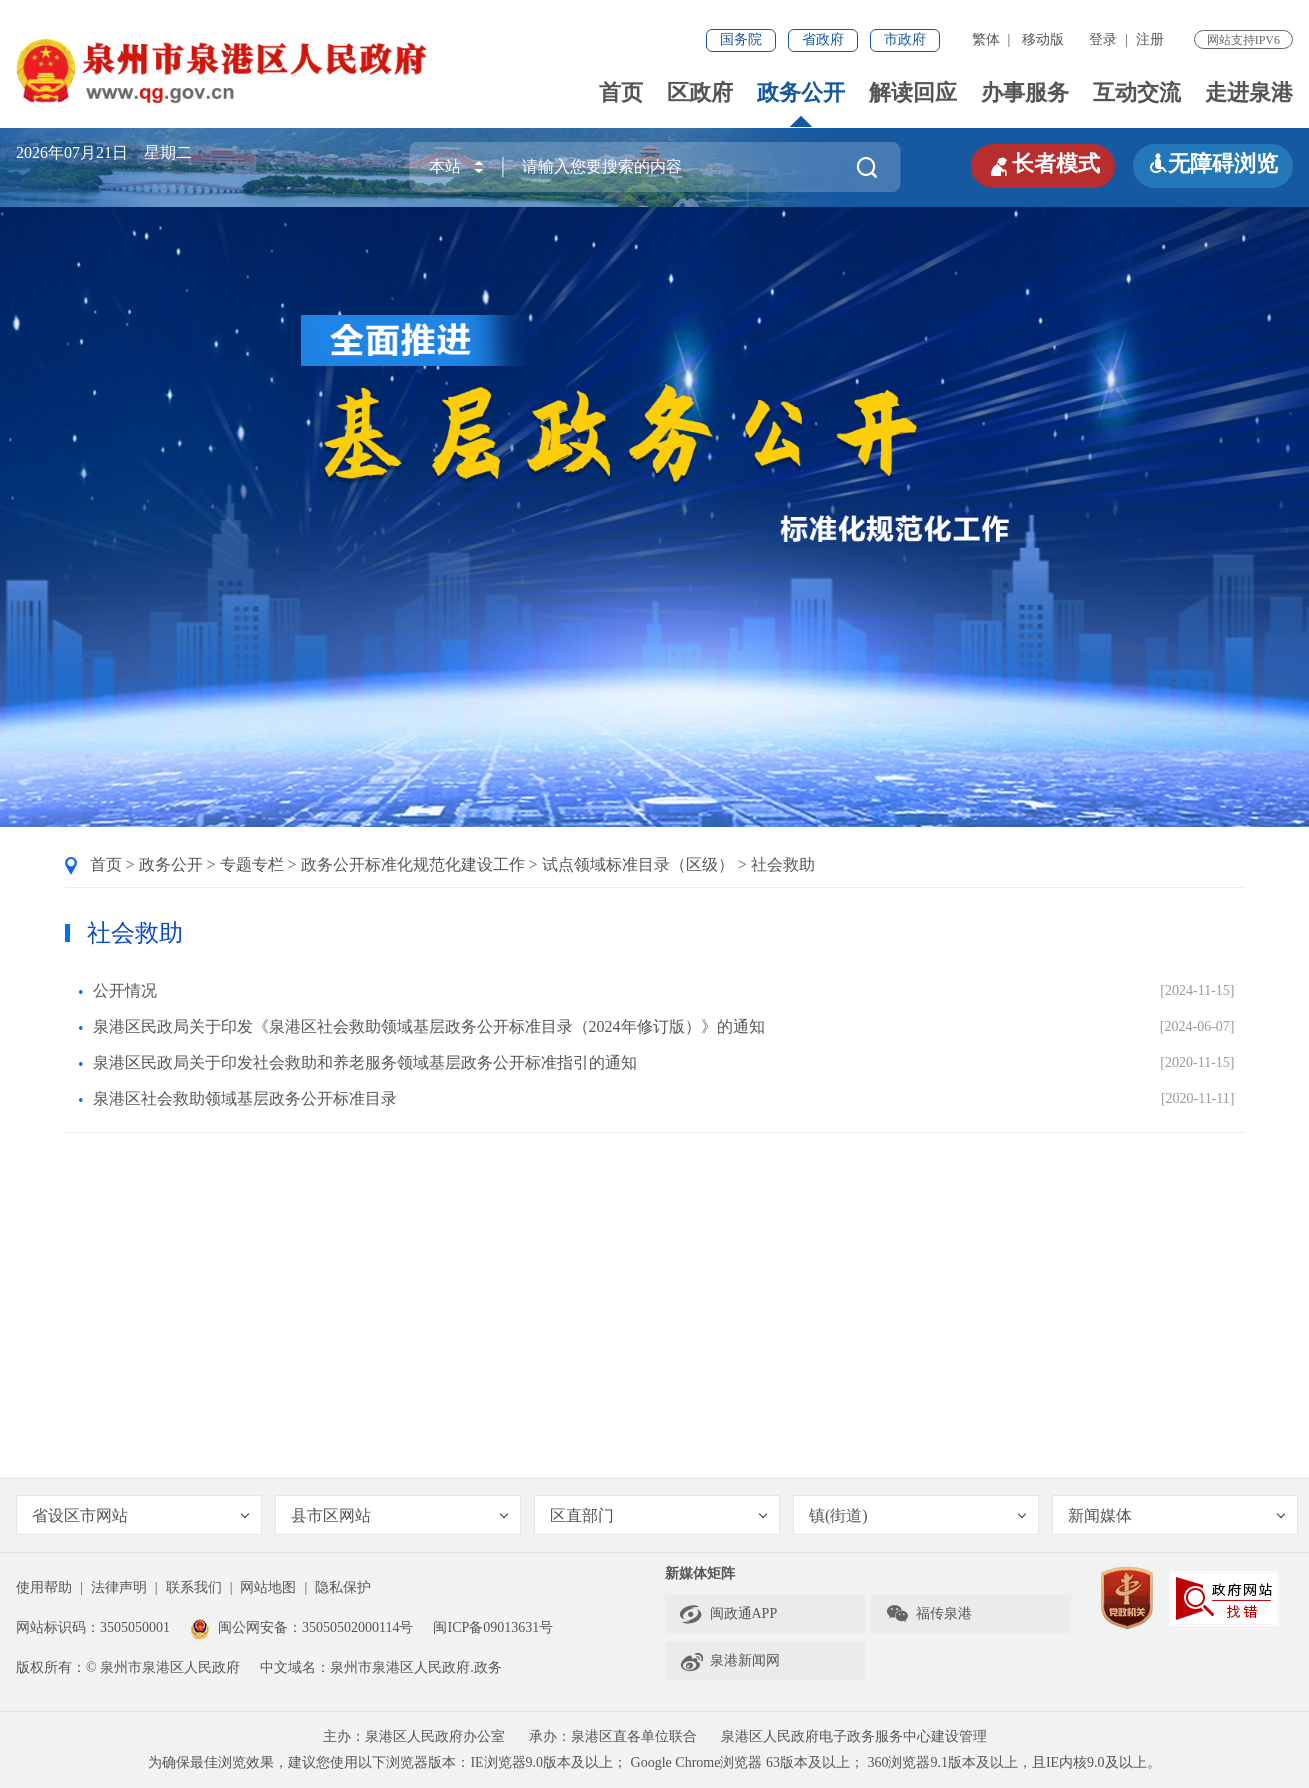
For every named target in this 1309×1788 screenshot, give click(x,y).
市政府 (905, 39)
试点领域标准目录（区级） (638, 864)
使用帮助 (44, 1587)
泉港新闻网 (729, 1661)
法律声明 (119, 1587)
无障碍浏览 (1213, 163)
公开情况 (125, 990)
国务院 (741, 39)
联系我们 (194, 1587)
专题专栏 (252, 864)
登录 (1103, 39)
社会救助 (783, 864)
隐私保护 (343, 1587)
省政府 (823, 39)
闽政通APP (728, 1614)
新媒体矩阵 (700, 1573)
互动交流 (1137, 92)
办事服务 (1025, 92)
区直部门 (658, 1515)
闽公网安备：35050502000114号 (301, 1627)
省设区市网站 (140, 1515)
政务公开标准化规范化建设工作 (413, 864)
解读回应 (913, 92)
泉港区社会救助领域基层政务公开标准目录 (245, 1098)
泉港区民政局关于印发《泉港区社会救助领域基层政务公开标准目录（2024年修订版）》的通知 (429, 1026)
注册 (1150, 39)
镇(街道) (917, 1515)
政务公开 (801, 92)
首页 (621, 92)
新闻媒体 (1176, 1515)
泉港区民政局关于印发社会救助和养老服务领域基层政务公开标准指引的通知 (365, 1062)
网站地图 (268, 1587)
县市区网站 (399, 1515)
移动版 (1043, 39)
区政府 (700, 92)
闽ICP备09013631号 (493, 1627)
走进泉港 (1249, 92)
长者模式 (1043, 164)
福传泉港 (928, 1614)
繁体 (986, 39)
